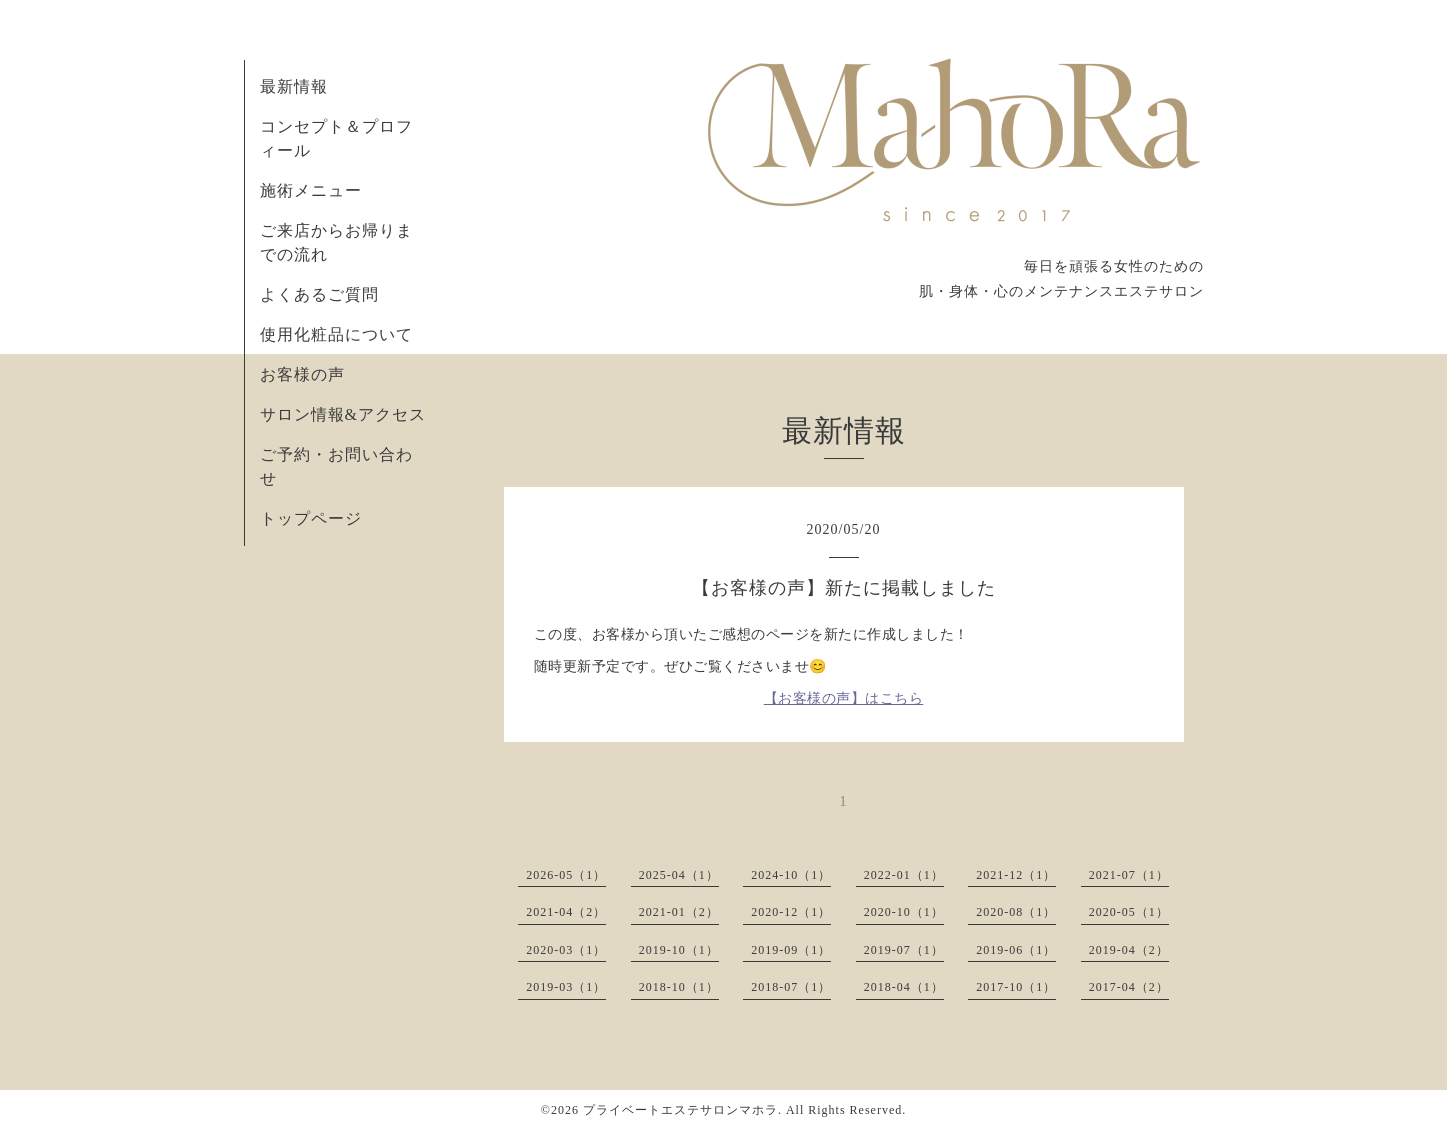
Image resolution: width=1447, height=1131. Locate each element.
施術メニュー (311, 190)
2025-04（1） (679, 875)
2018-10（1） (679, 987)
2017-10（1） (1016, 987)
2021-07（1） (1129, 875)
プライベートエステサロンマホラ (680, 1110)
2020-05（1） (1129, 912)
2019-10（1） (679, 950)
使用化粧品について (336, 334)
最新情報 (294, 86)
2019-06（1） (1016, 950)
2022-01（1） (904, 875)
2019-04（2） (1129, 950)
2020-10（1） (904, 912)
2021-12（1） (1016, 875)
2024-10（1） (791, 875)
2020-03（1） (566, 950)
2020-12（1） (791, 912)
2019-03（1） (566, 987)
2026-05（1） (566, 875)
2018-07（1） (791, 987)
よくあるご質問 (319, 294)
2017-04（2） (1129, 987)
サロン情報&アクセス (343, 414)
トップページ (311, 518)
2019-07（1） (904, 950)
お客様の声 (302, 374)
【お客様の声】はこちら (844, 698)
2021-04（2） (566, 912)
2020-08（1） (1016, 912)
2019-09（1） (791, 950)
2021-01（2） (679, 912)
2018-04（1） (904, 987)
